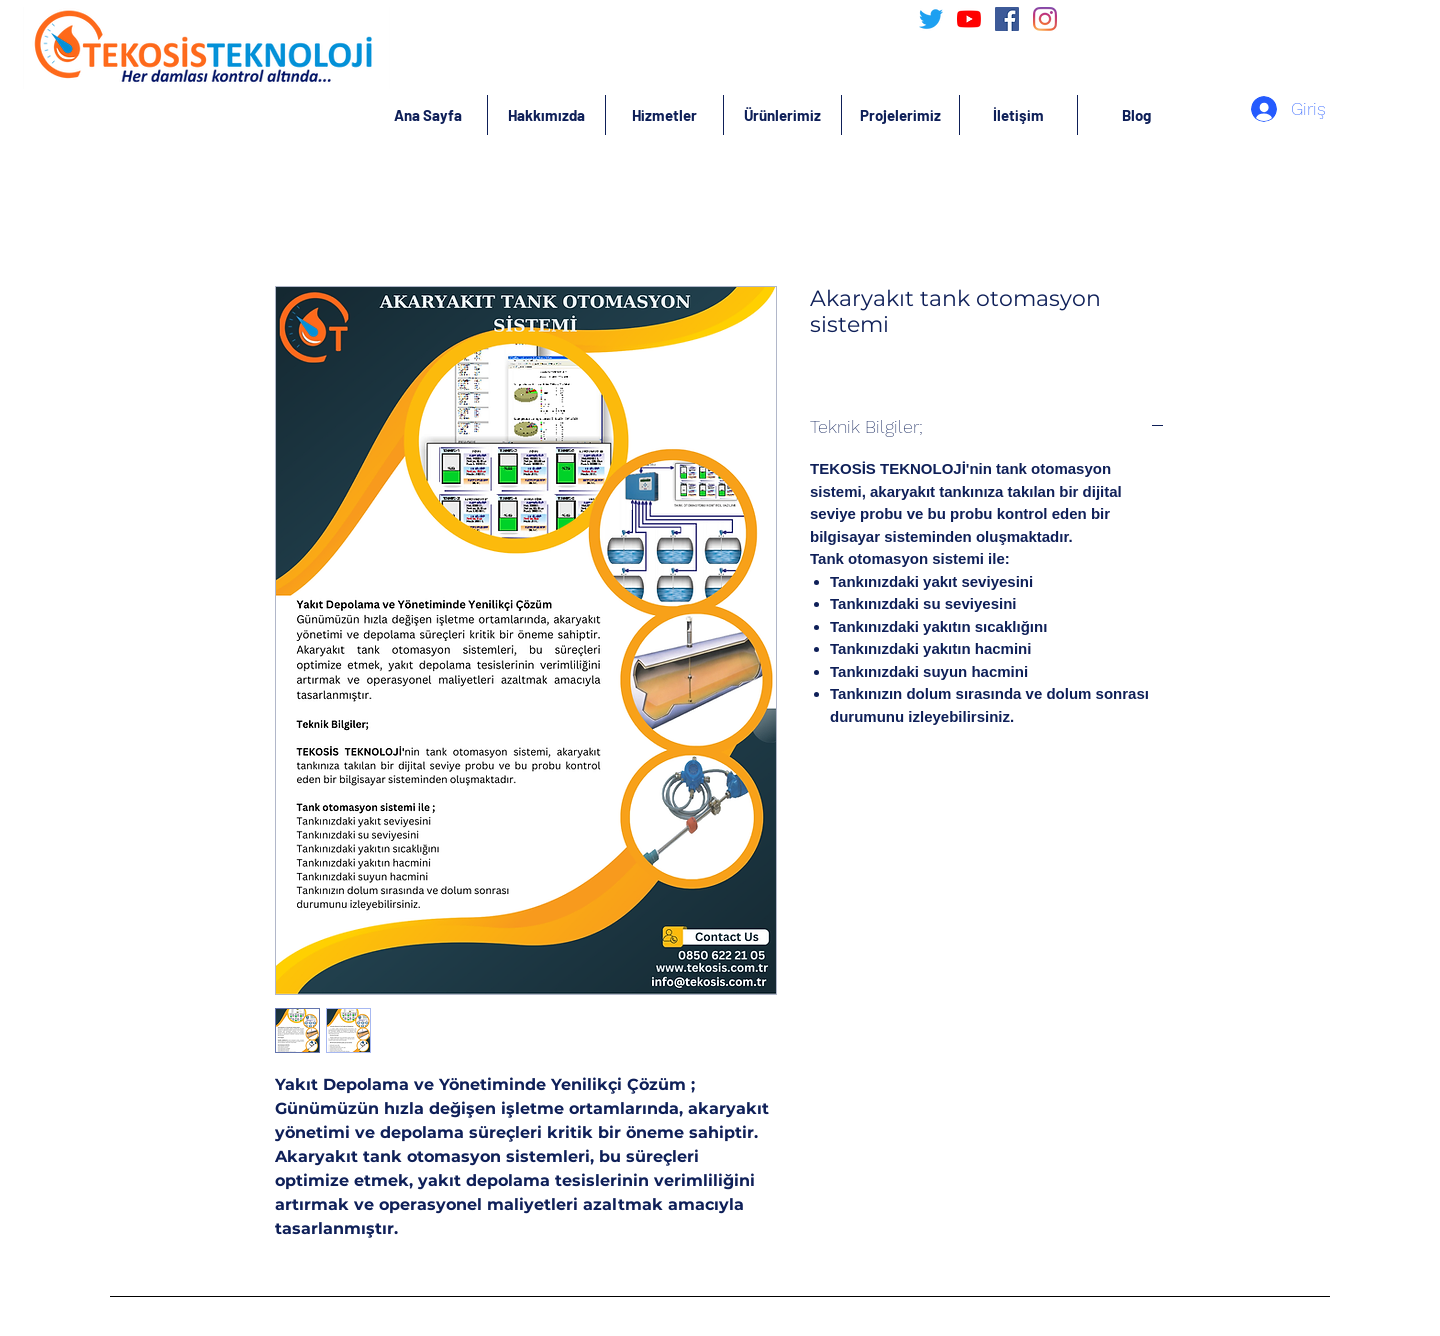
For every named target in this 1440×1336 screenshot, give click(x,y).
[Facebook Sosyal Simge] (1007, 19)
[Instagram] (1045, 19)
